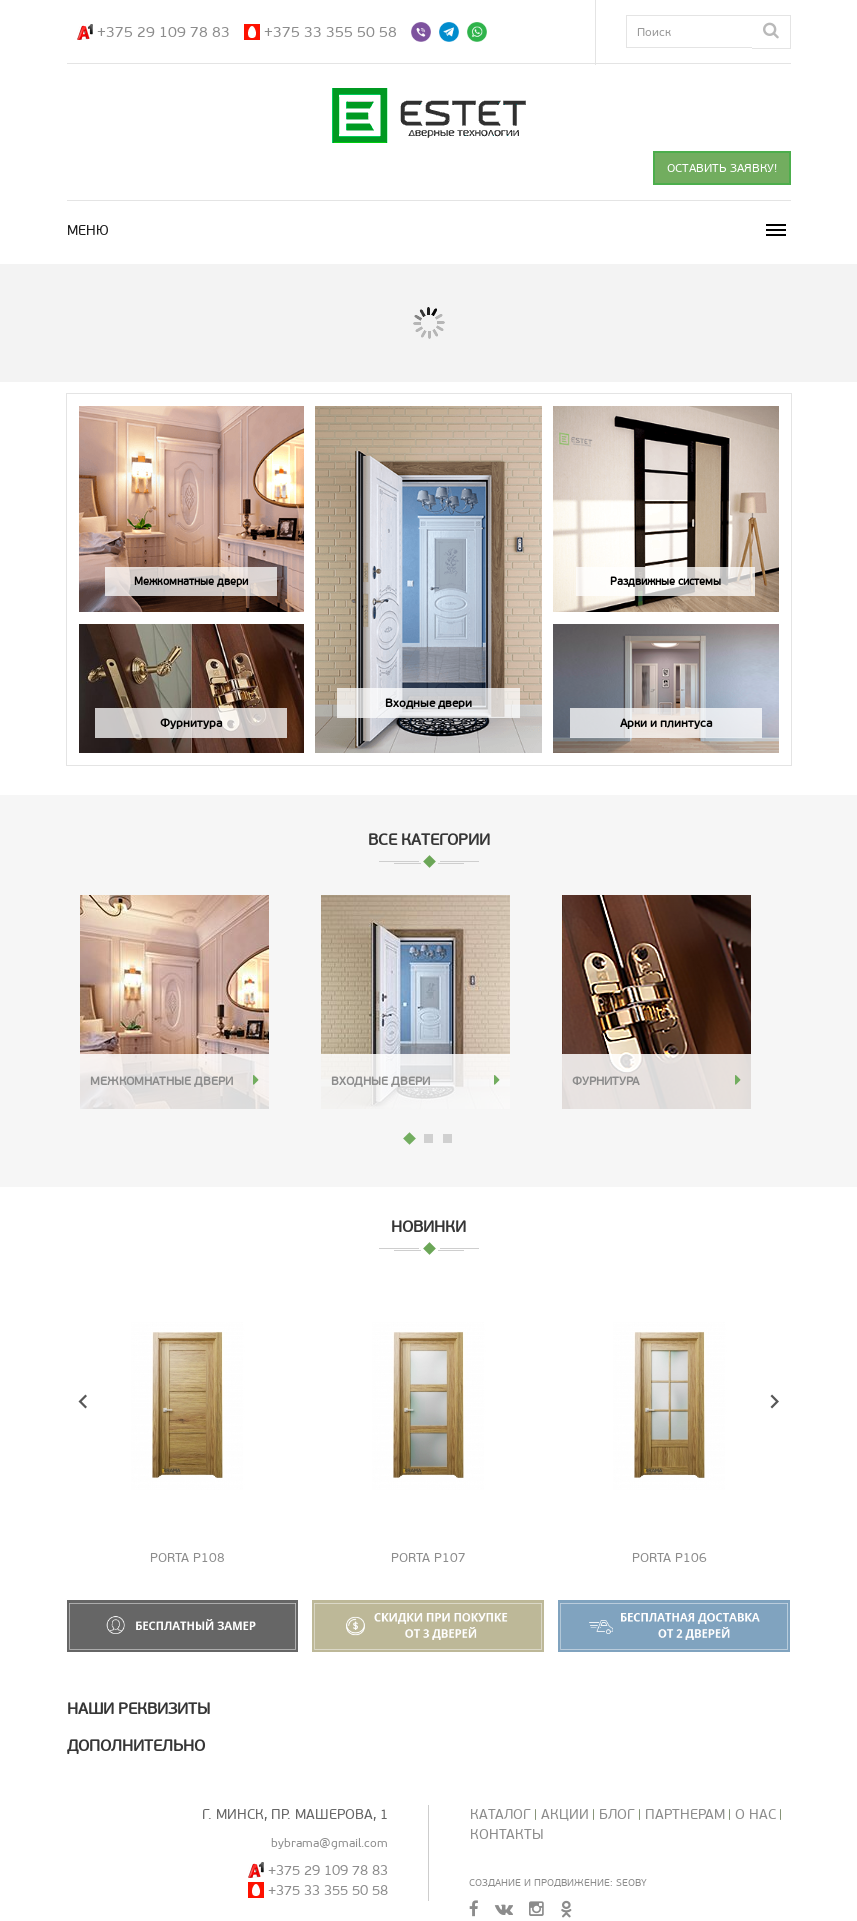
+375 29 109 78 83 (163, 32)
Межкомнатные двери (161, 1081)
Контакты (507, 1834)
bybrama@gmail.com (329, 1843)
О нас (755, 1814)
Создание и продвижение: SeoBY (558, 1882)
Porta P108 (187, 1557)
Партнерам (685, 1814)
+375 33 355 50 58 (330, 32)
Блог (617, 1814)
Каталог (500, 1814)
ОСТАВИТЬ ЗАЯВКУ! (722, 168)
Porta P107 (428, 1557)
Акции (565, 1814)
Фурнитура (605, 1081)
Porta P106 (669, 1557)
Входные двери (380, 1081)
